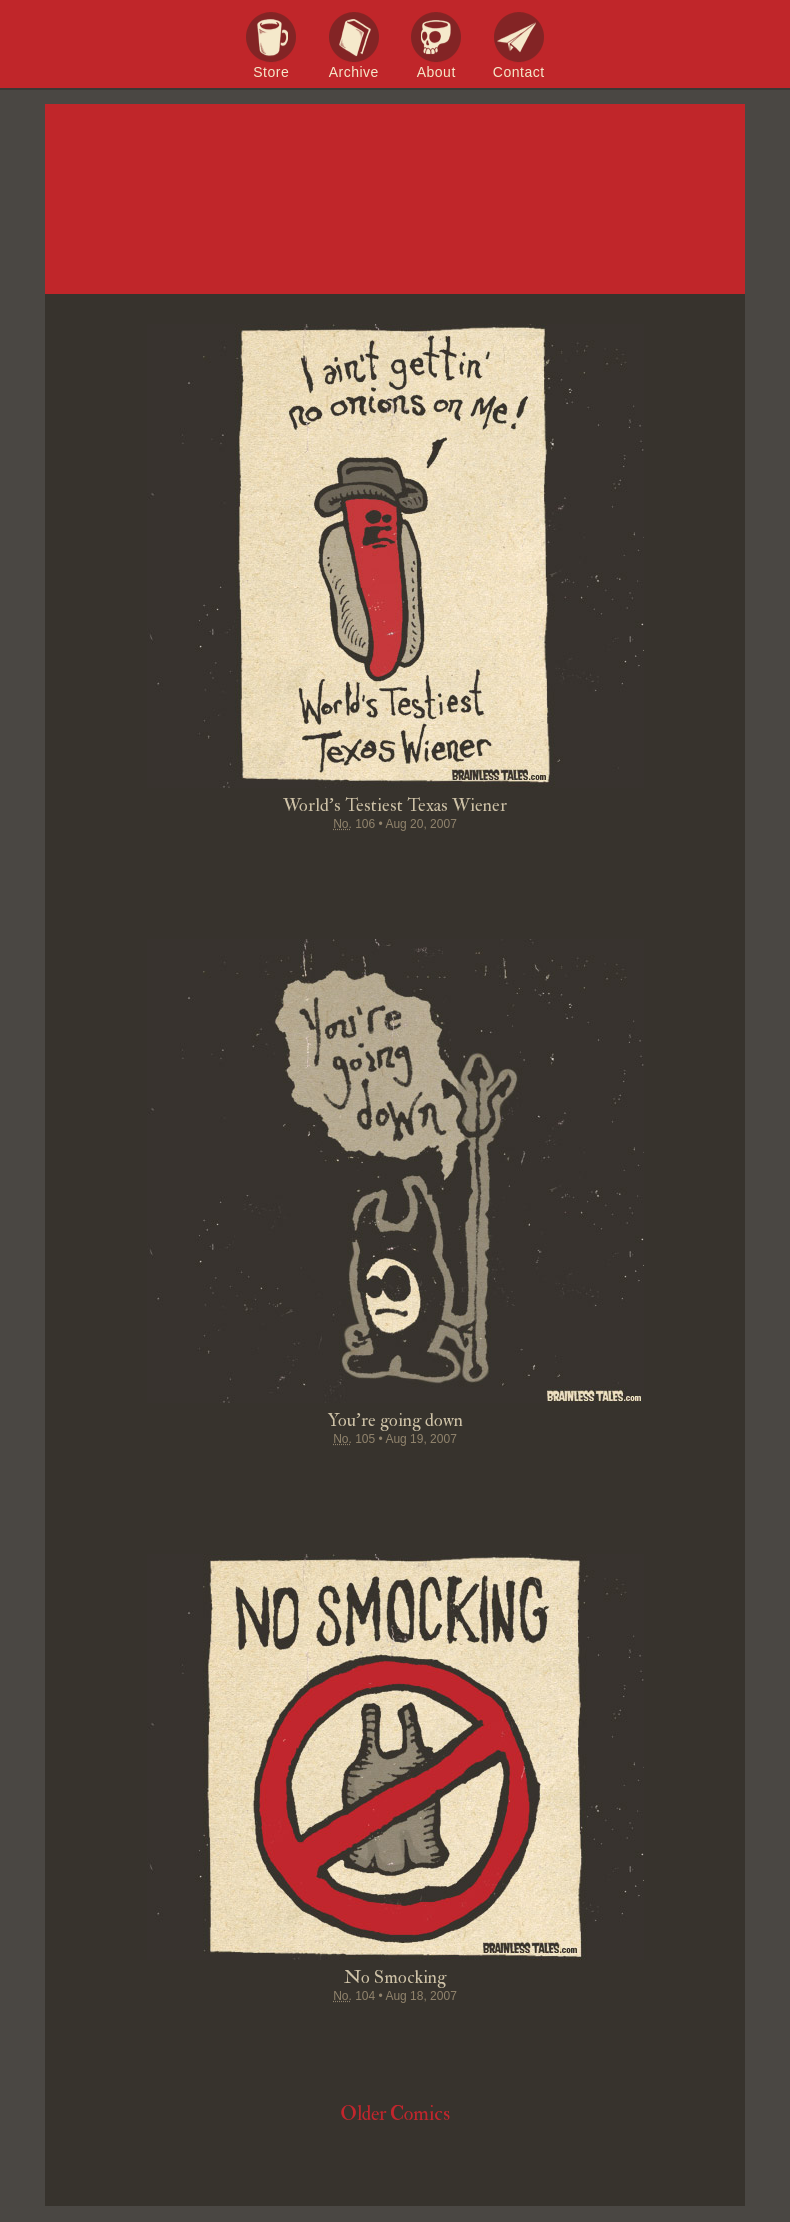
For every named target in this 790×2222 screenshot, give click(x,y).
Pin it (357, 863)
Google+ (433, 863)
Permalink (471, 863)
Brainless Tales (395, 200)
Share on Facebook (281, 863)
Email (509, 863)
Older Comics (395, 2113)
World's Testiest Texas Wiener (395, 805)
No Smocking (395, 1977)
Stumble (395, 863)
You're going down (395, 1420)
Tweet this (319, 863)
